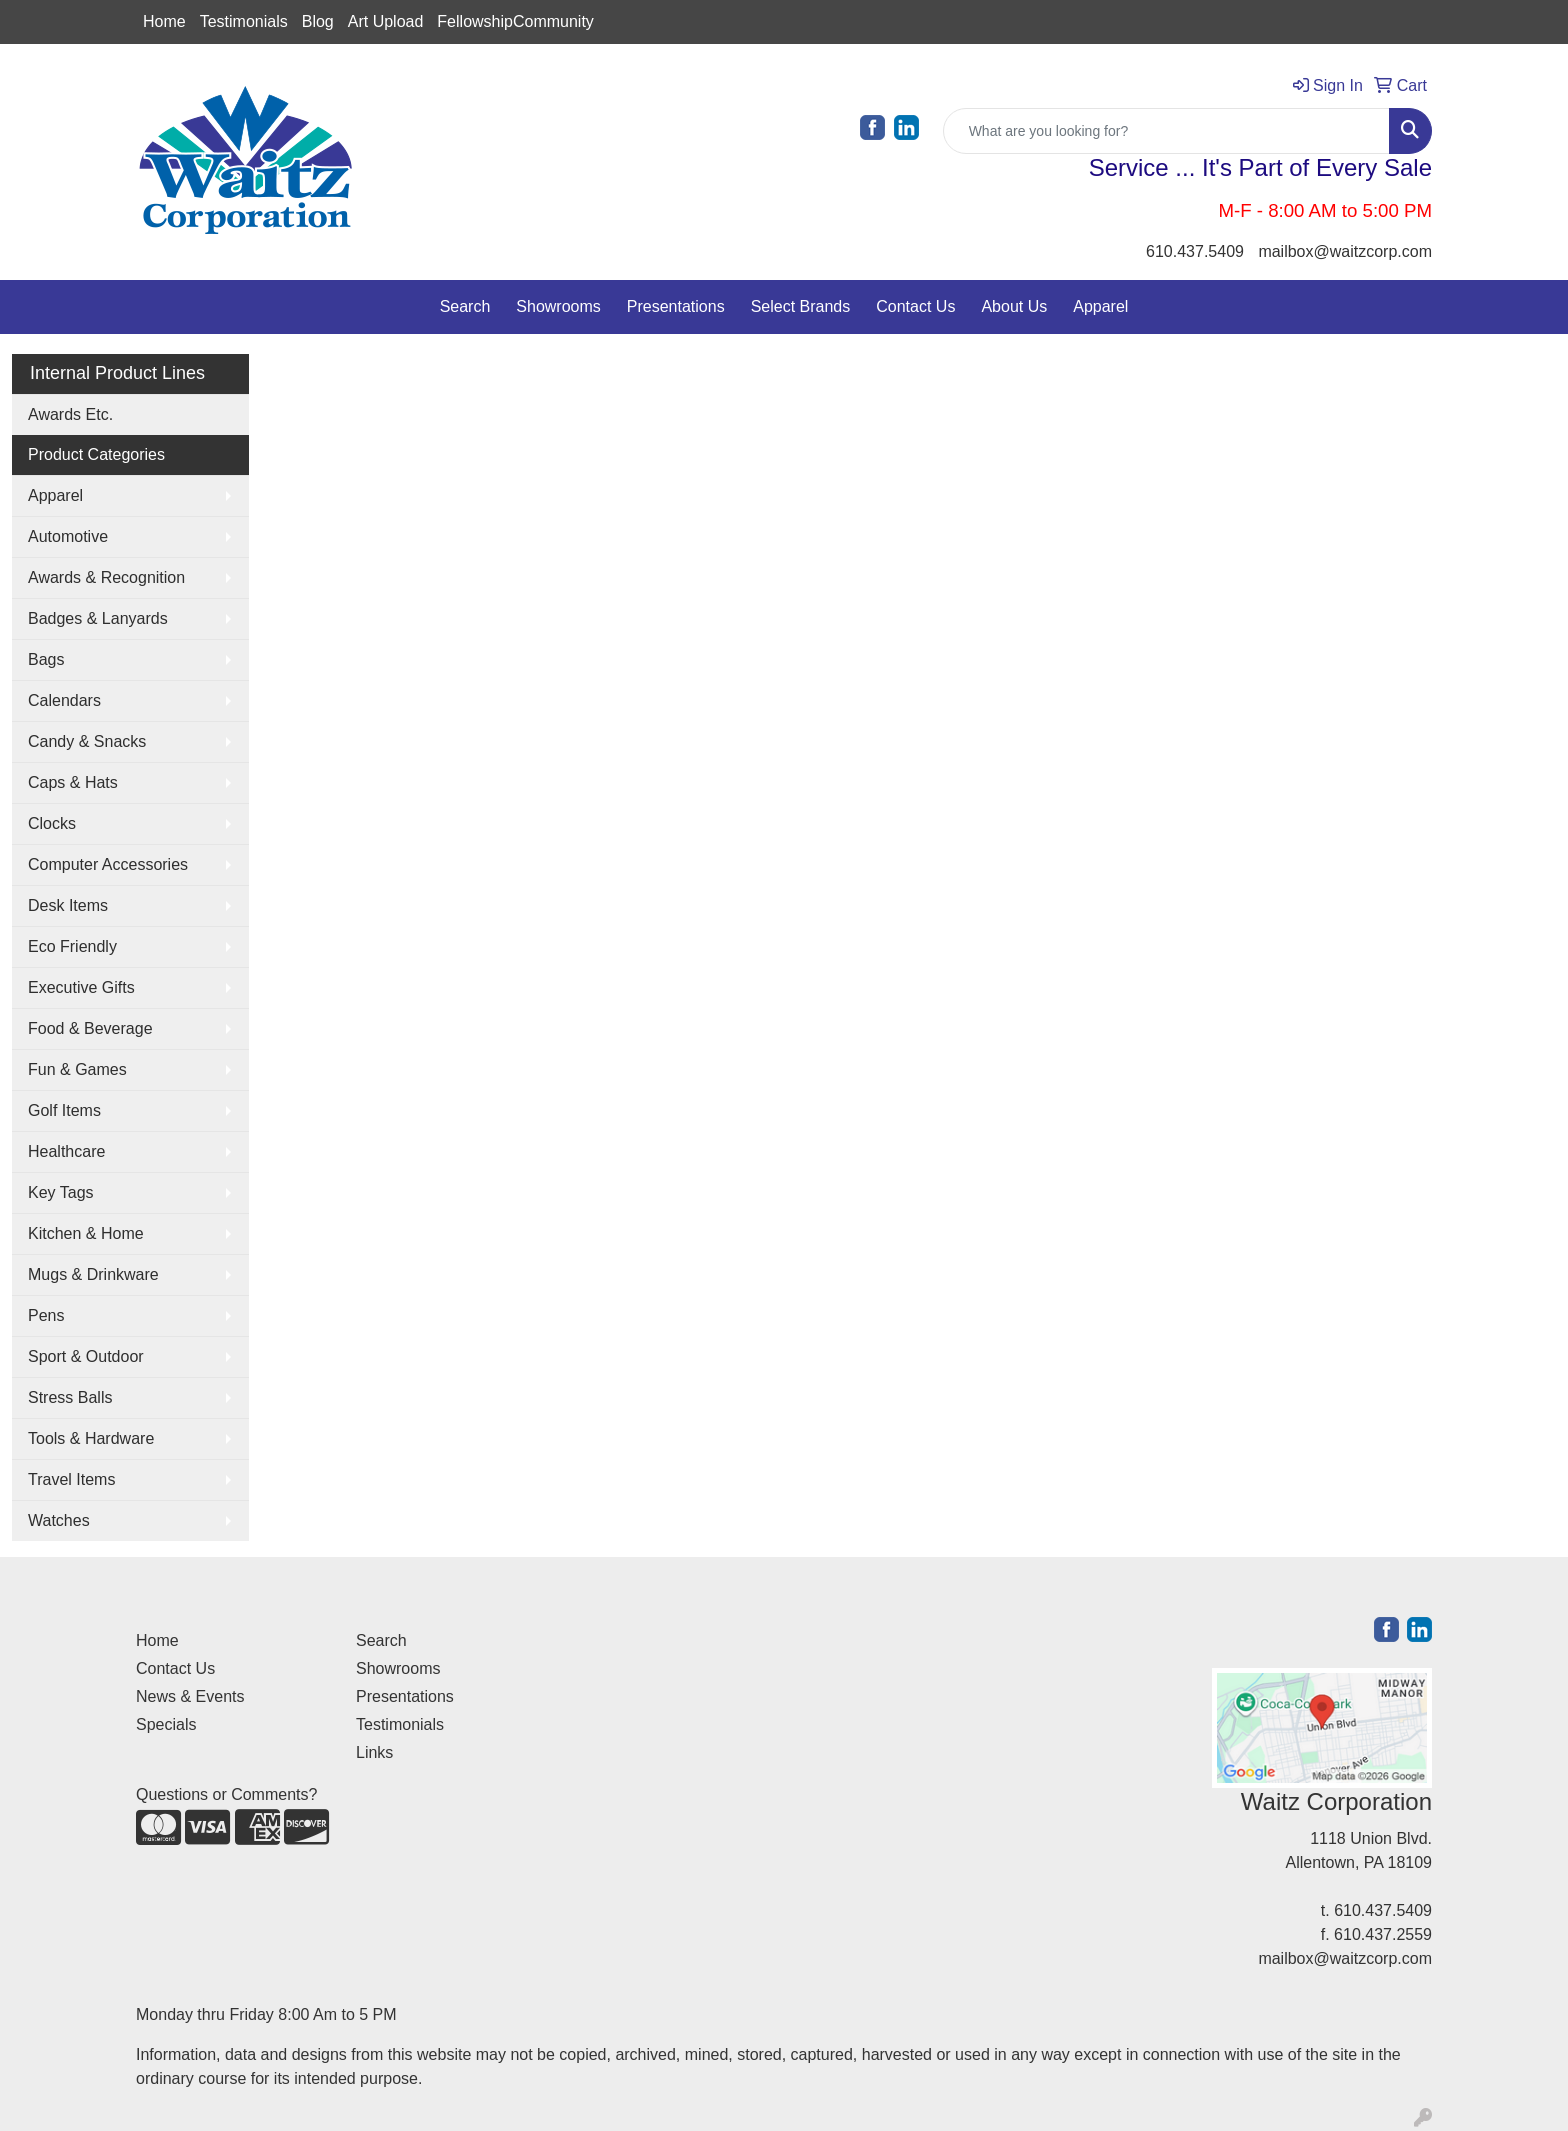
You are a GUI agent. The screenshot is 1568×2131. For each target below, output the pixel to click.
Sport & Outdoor (86, 1356)
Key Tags (61, 1192)
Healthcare (66, 1151)
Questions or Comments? (226, 1794)
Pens (46, 1315)
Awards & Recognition (106, 577)
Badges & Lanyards (98, 618)
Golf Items (64, 1110)
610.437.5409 (1195, 251)
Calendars (64, 700)
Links (374, 1752)
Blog (318, 21)
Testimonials (244, 21)
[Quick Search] (1166, 131)
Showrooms (558, 306)
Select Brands (801, 306)
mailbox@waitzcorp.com (1345, 251)
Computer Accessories (108, 864)
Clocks (52, 823)
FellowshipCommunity (515, 21)
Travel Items (71, 1479)
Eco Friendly (72, 946)
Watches (59, 1520)
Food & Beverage (90, 1028)
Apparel (1100, 306)
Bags (46, 659)
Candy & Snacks (87, 741)
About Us (1014, 306)
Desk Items (68, 905)
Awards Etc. (70, 414)
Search (465, 306)
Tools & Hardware (91, 1438)
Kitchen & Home (86, 1233)
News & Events (190, 1696)
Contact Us (915, 306)
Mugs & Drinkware (93, 1274)
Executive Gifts (81, 987)
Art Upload (386, 21)
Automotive (68, 536)
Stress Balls (70, 1397)
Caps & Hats (73, 782)
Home (164, 21)
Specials (166, 1724)
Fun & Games (77, 1069)
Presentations (676, 306)
